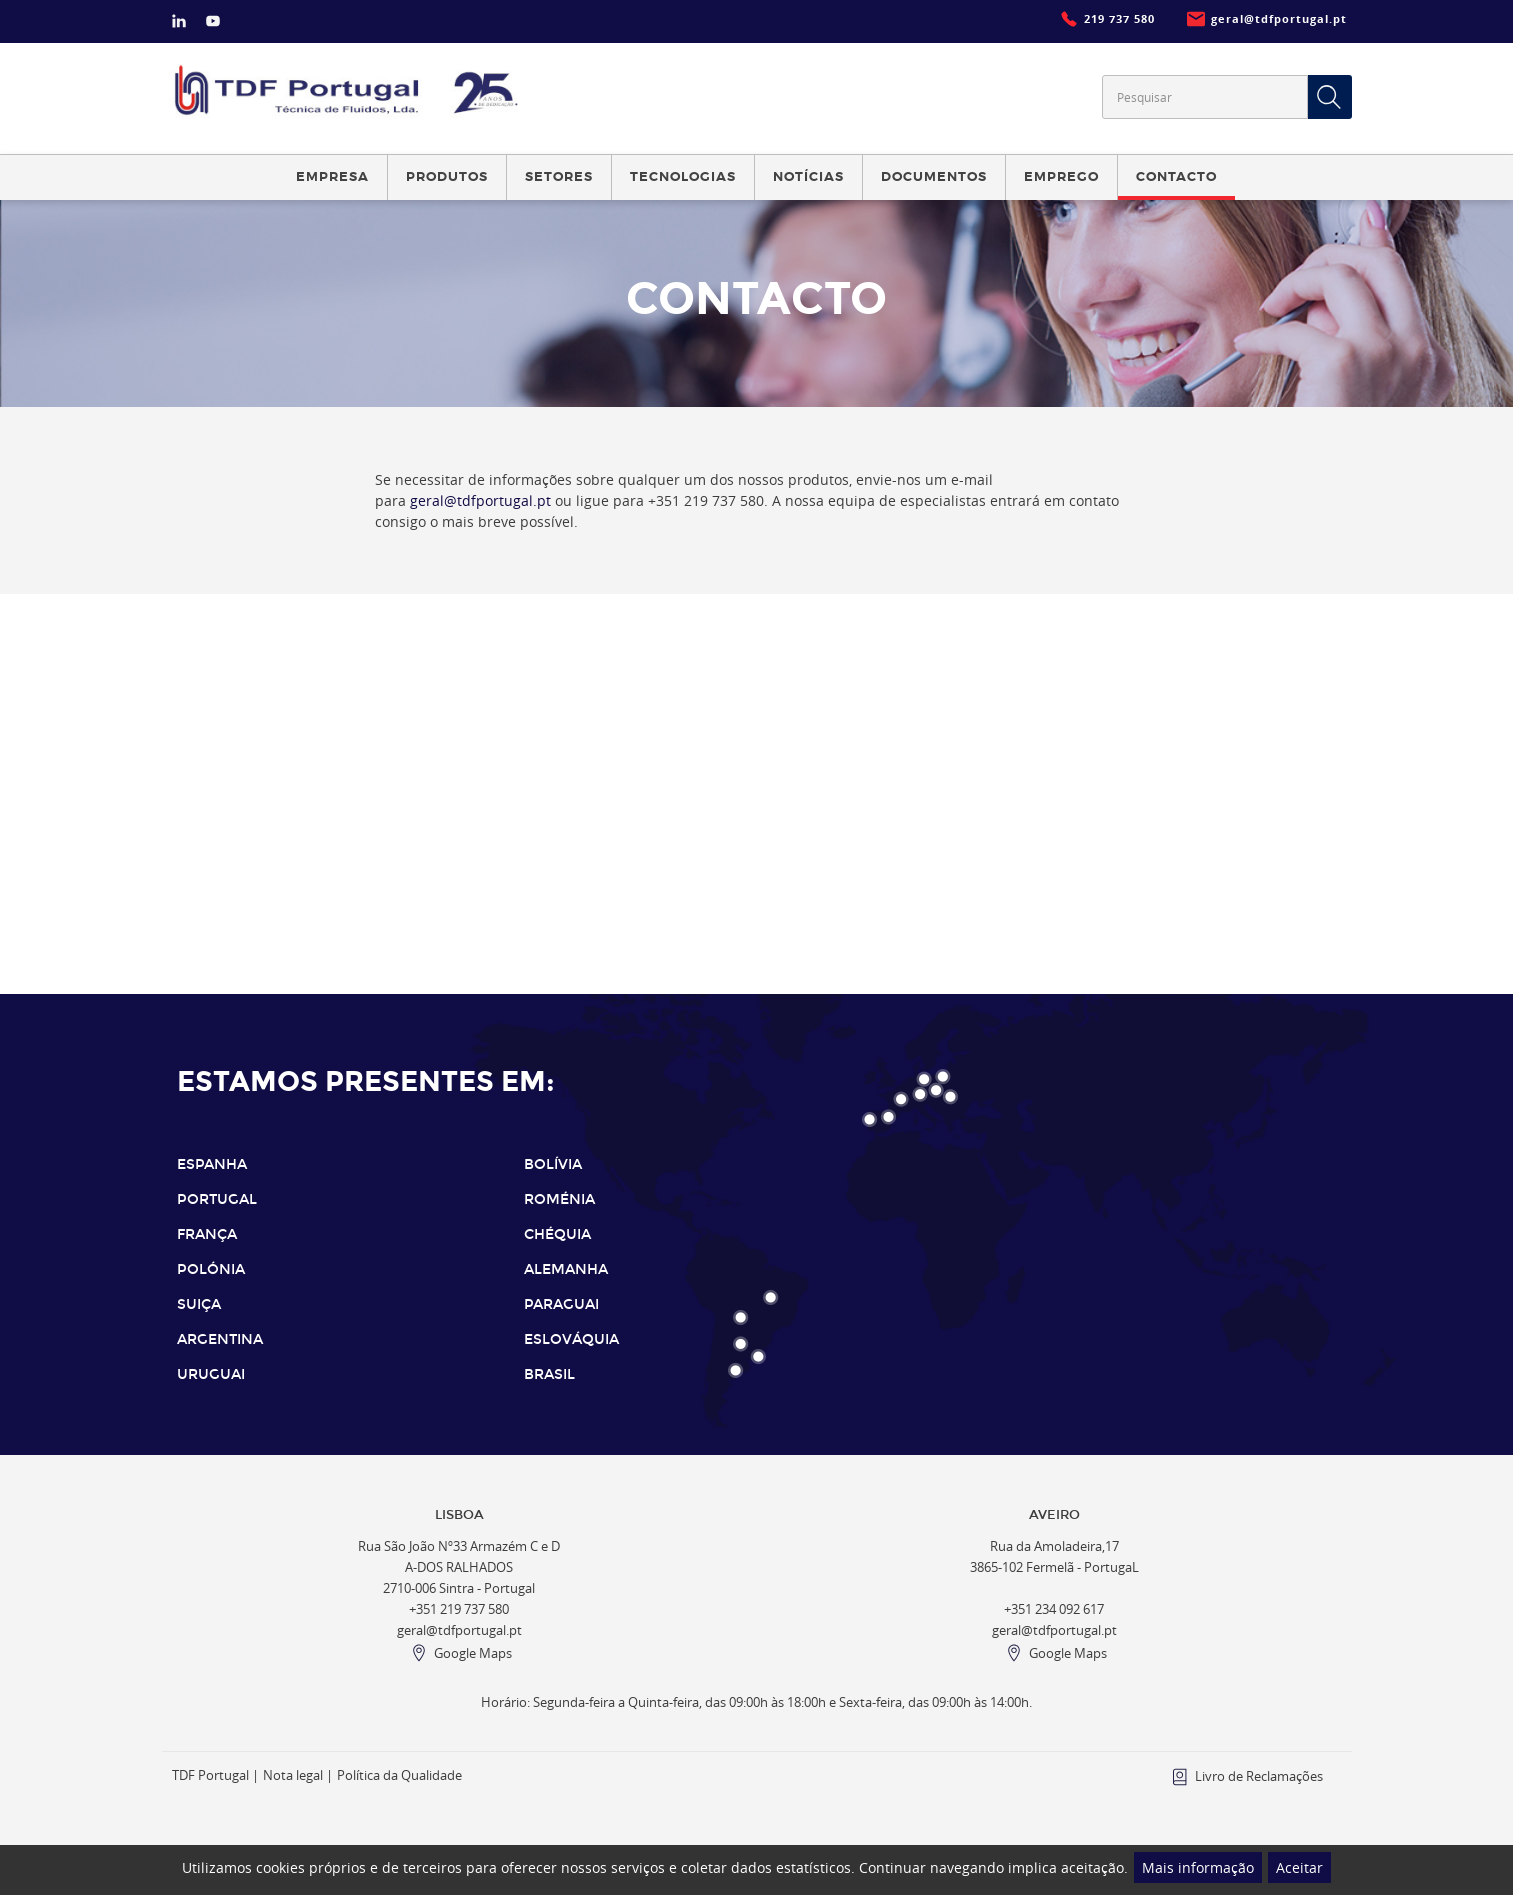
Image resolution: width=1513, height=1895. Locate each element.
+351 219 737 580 (459, 1609)
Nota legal (293, 1775)
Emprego (1061, 177)
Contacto (1176, 177)
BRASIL (549, 1374)
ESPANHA (212, 1164)
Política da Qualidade (399, 1775)
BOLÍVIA (553, 1164)
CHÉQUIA (557, 1234)
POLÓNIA (211, 1269)
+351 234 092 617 (1054, 1609)
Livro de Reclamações (1259, 1776)
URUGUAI (211, 1374)
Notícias (808, 177)
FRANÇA (207, 1234)
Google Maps (473, 1653)
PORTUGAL (217, 1199)
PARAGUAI (561, 1304)
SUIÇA (199, 1304)
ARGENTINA (220, 1339)
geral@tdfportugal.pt (480, 500)
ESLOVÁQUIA (571, 1339)
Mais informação (1198, 1867)
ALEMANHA (566, 1269)
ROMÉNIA (559, 1199)
